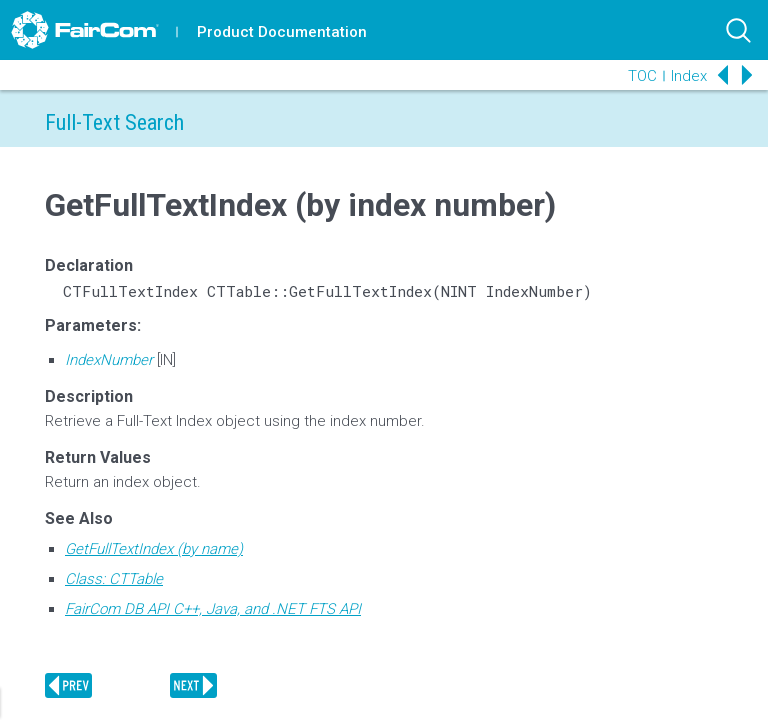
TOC (642, 76)
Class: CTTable (114, 579)
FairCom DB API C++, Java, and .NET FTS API (213, 609)
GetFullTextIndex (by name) (154, 549)
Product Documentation (282, 32)
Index (689, 76)
